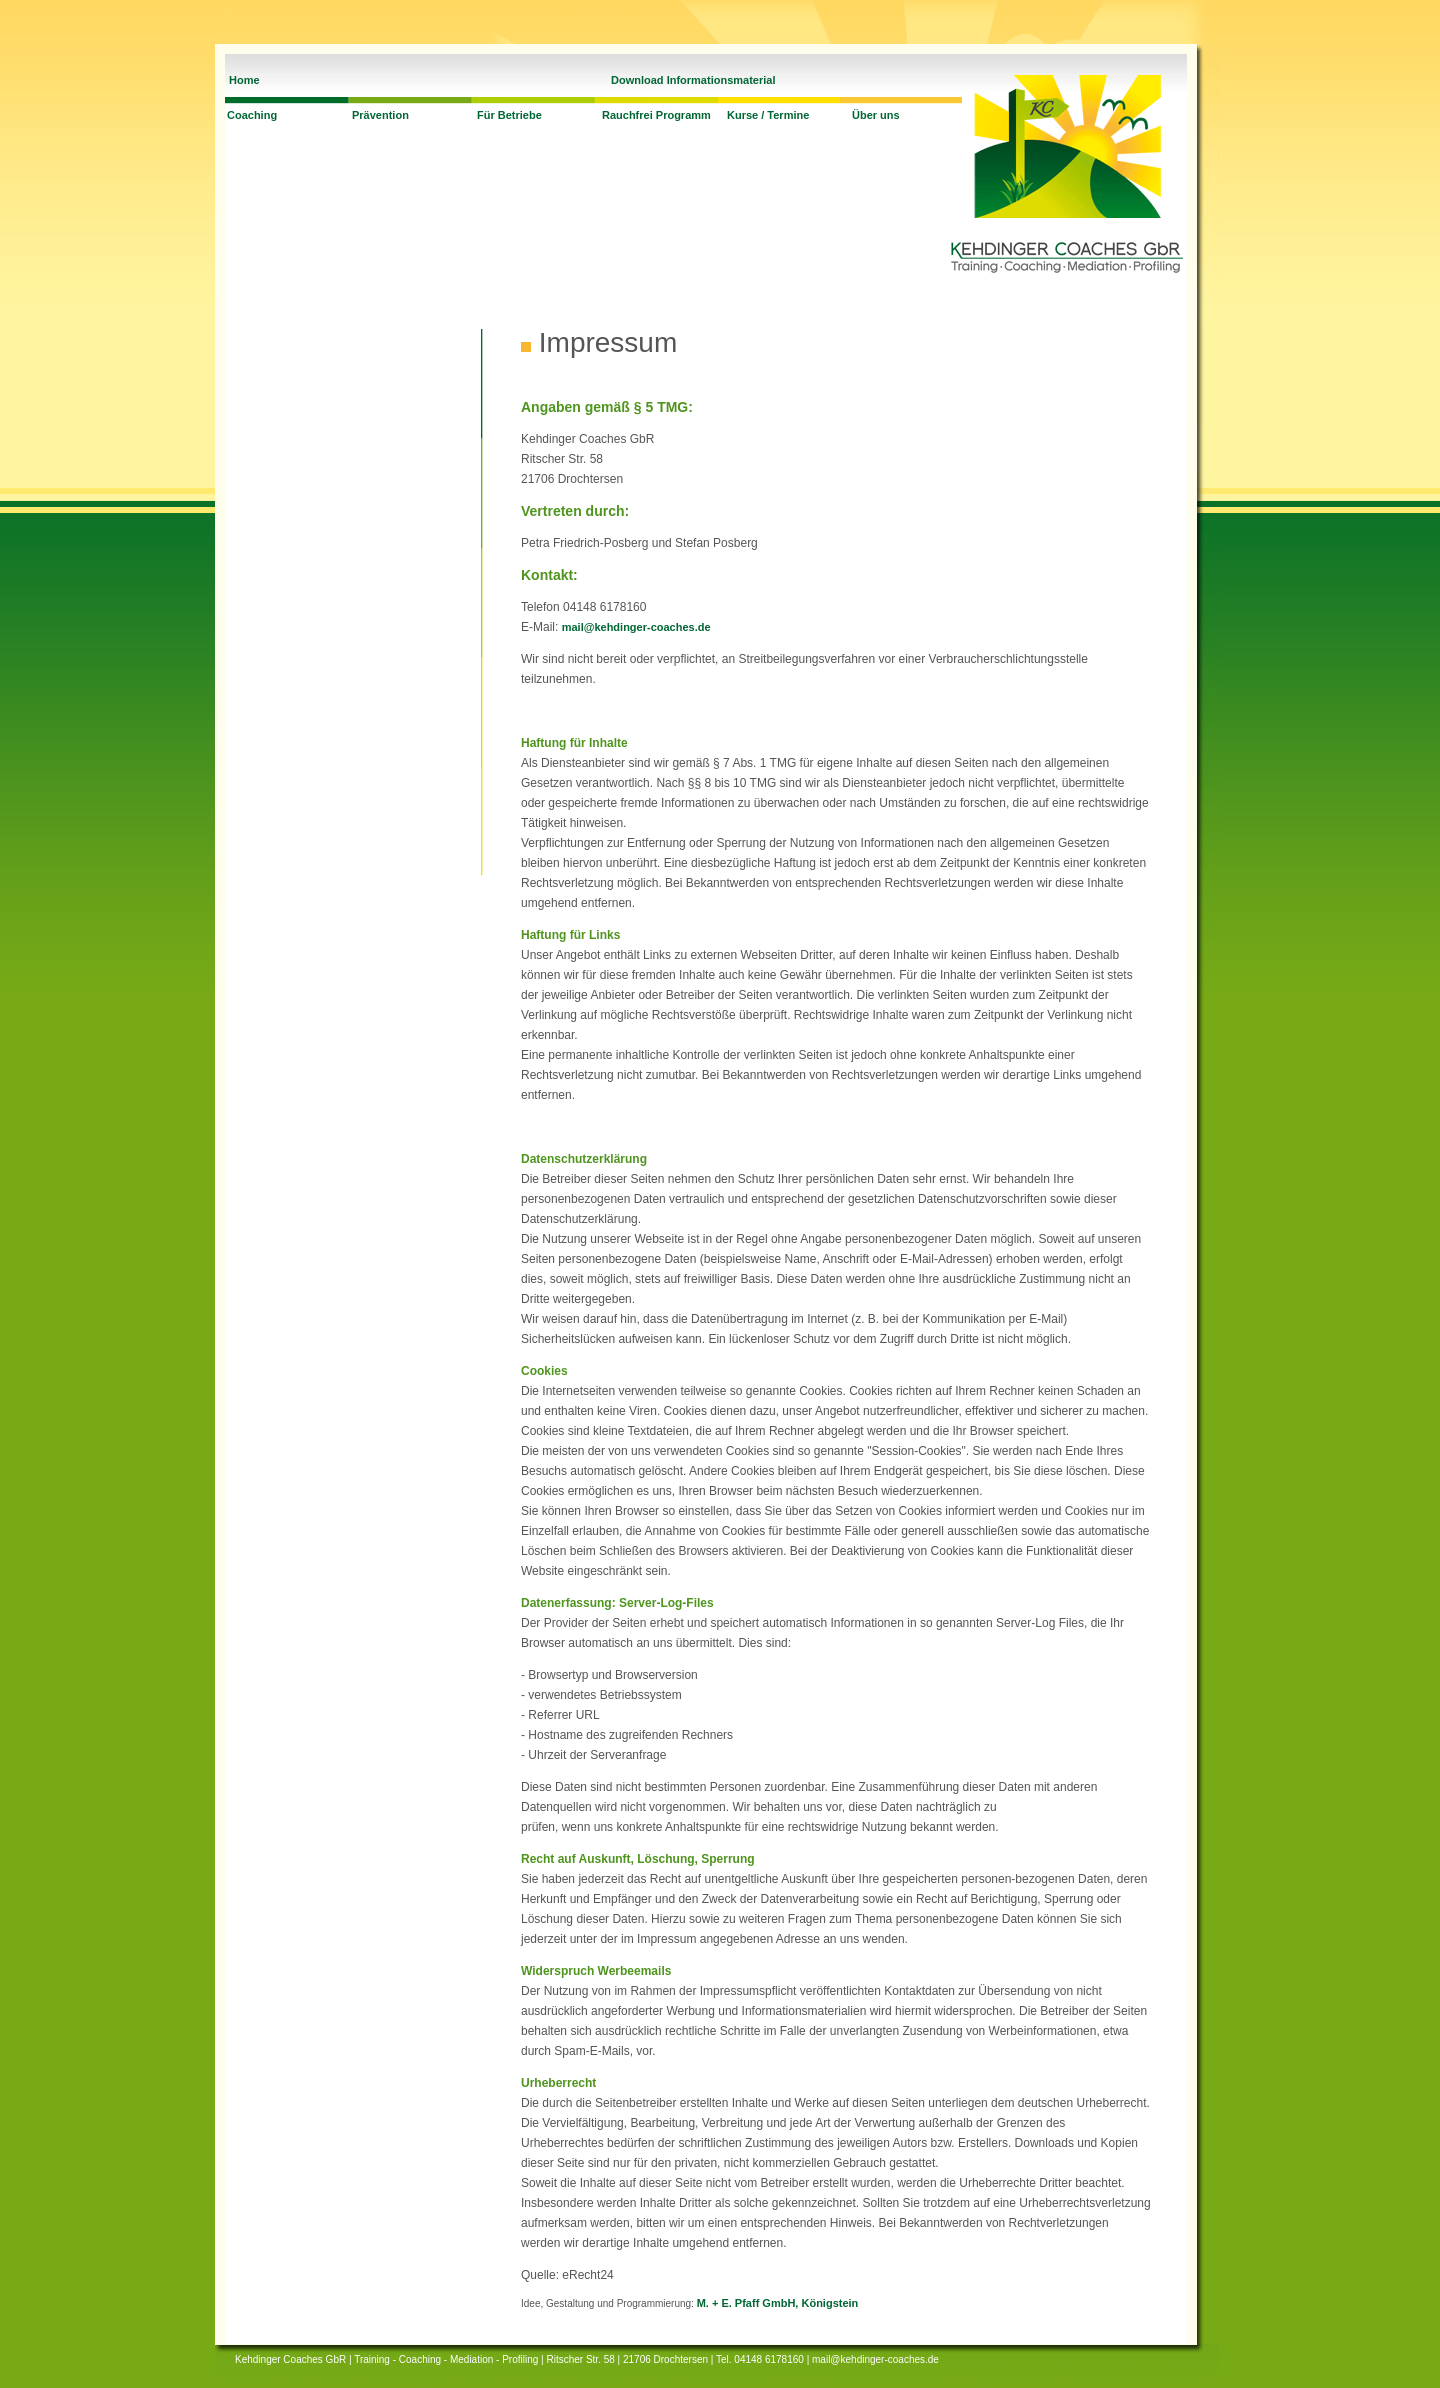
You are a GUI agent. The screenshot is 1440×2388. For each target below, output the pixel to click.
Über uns (876, 115)
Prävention (380, 115)
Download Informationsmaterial (693, 80)
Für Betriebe (509, 115)
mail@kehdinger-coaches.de (636, 627)
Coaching (252, 115)
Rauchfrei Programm (656, 115)
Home (244, 80)
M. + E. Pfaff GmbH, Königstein (778, 2303)
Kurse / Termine (768, 115)
